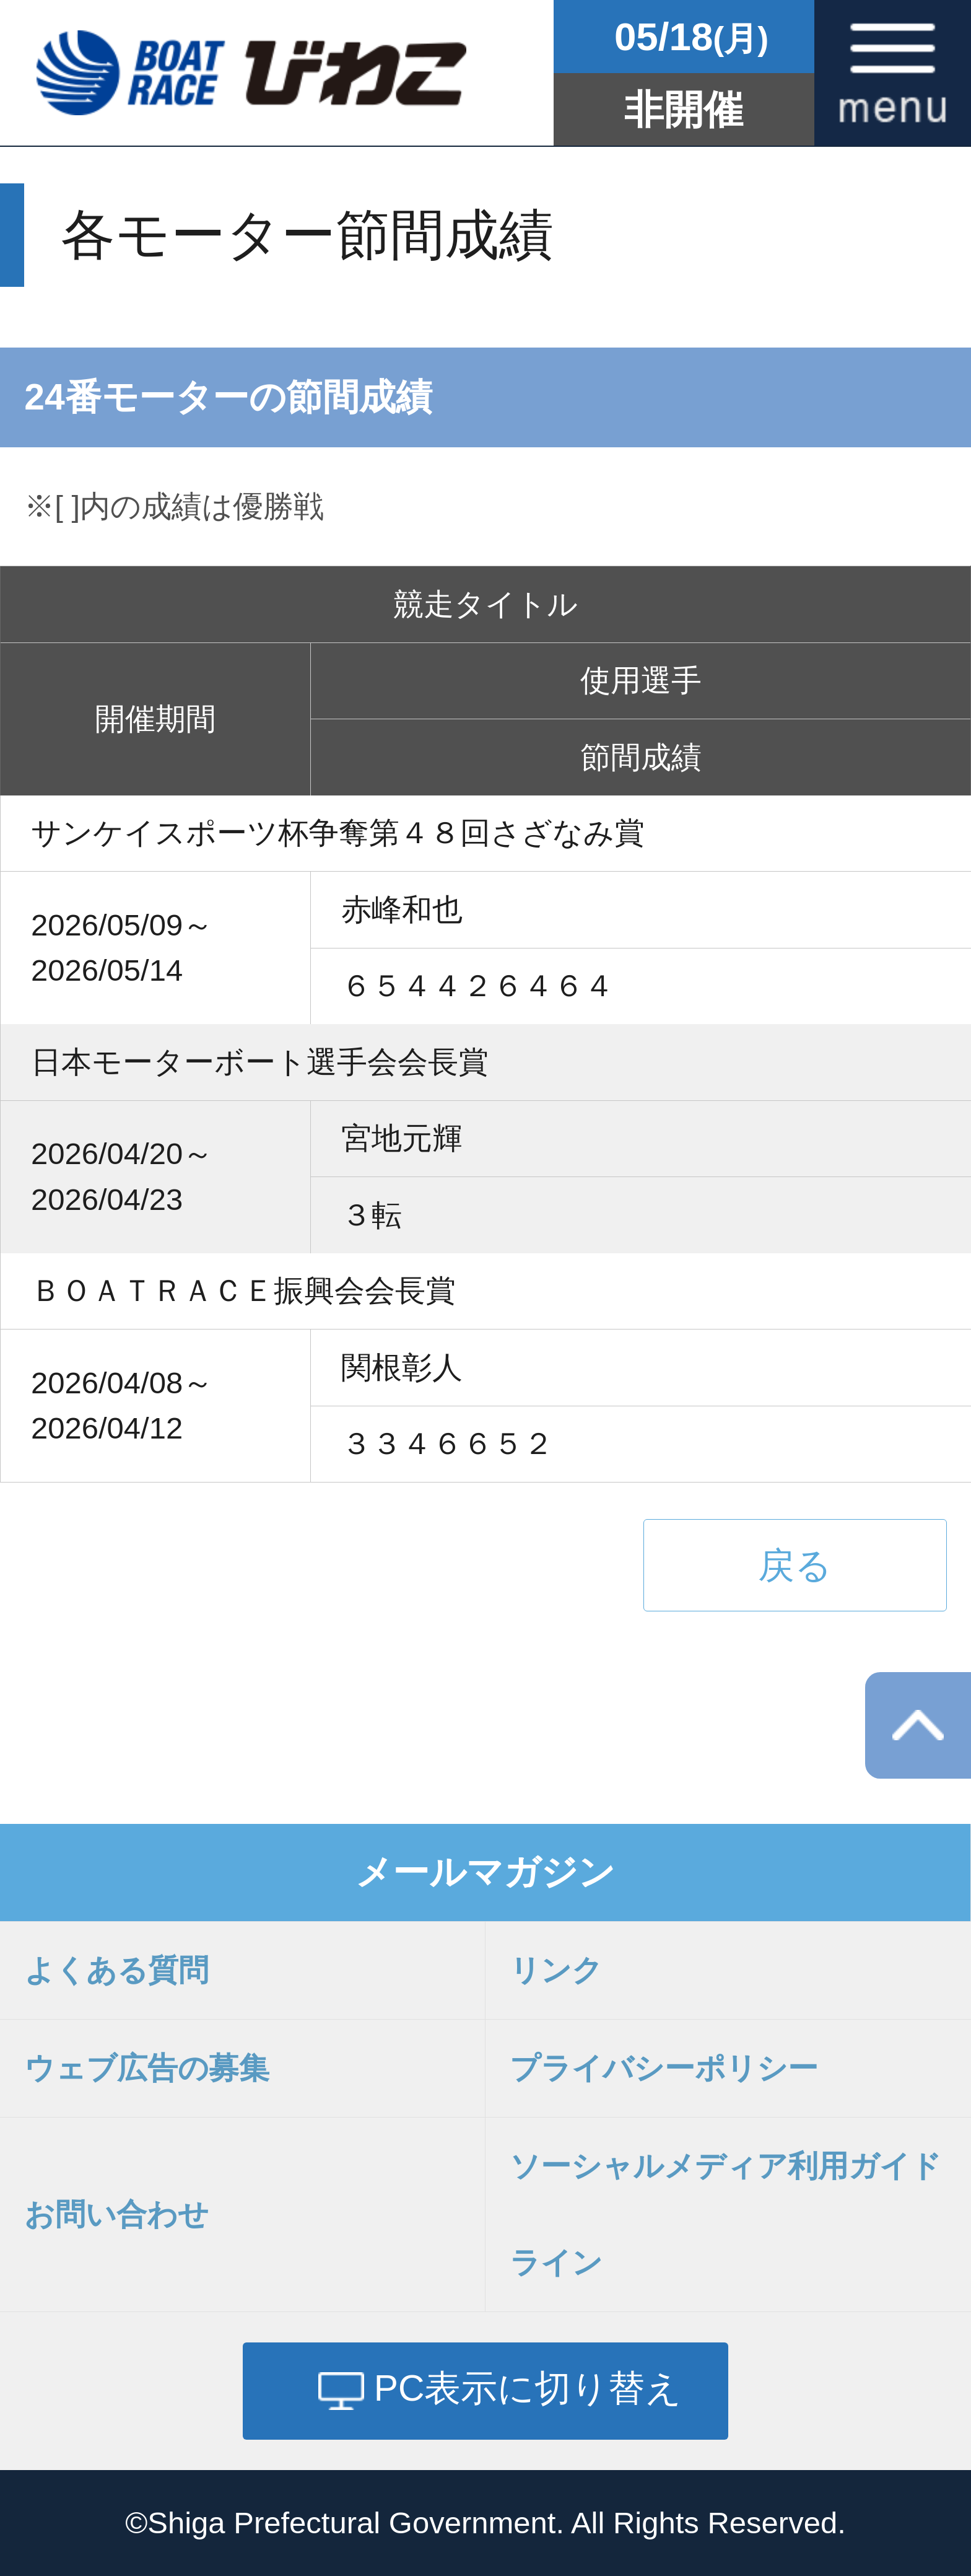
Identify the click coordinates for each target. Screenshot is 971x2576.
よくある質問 (116, 1970)
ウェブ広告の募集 (146, 2068)
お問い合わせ (116, 2214)
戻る (795, 1565)
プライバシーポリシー (664, 2068)
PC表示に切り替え (528, 2388)
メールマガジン (485, 1872)
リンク (556, 1970)
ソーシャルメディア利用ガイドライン (725, 2214)
